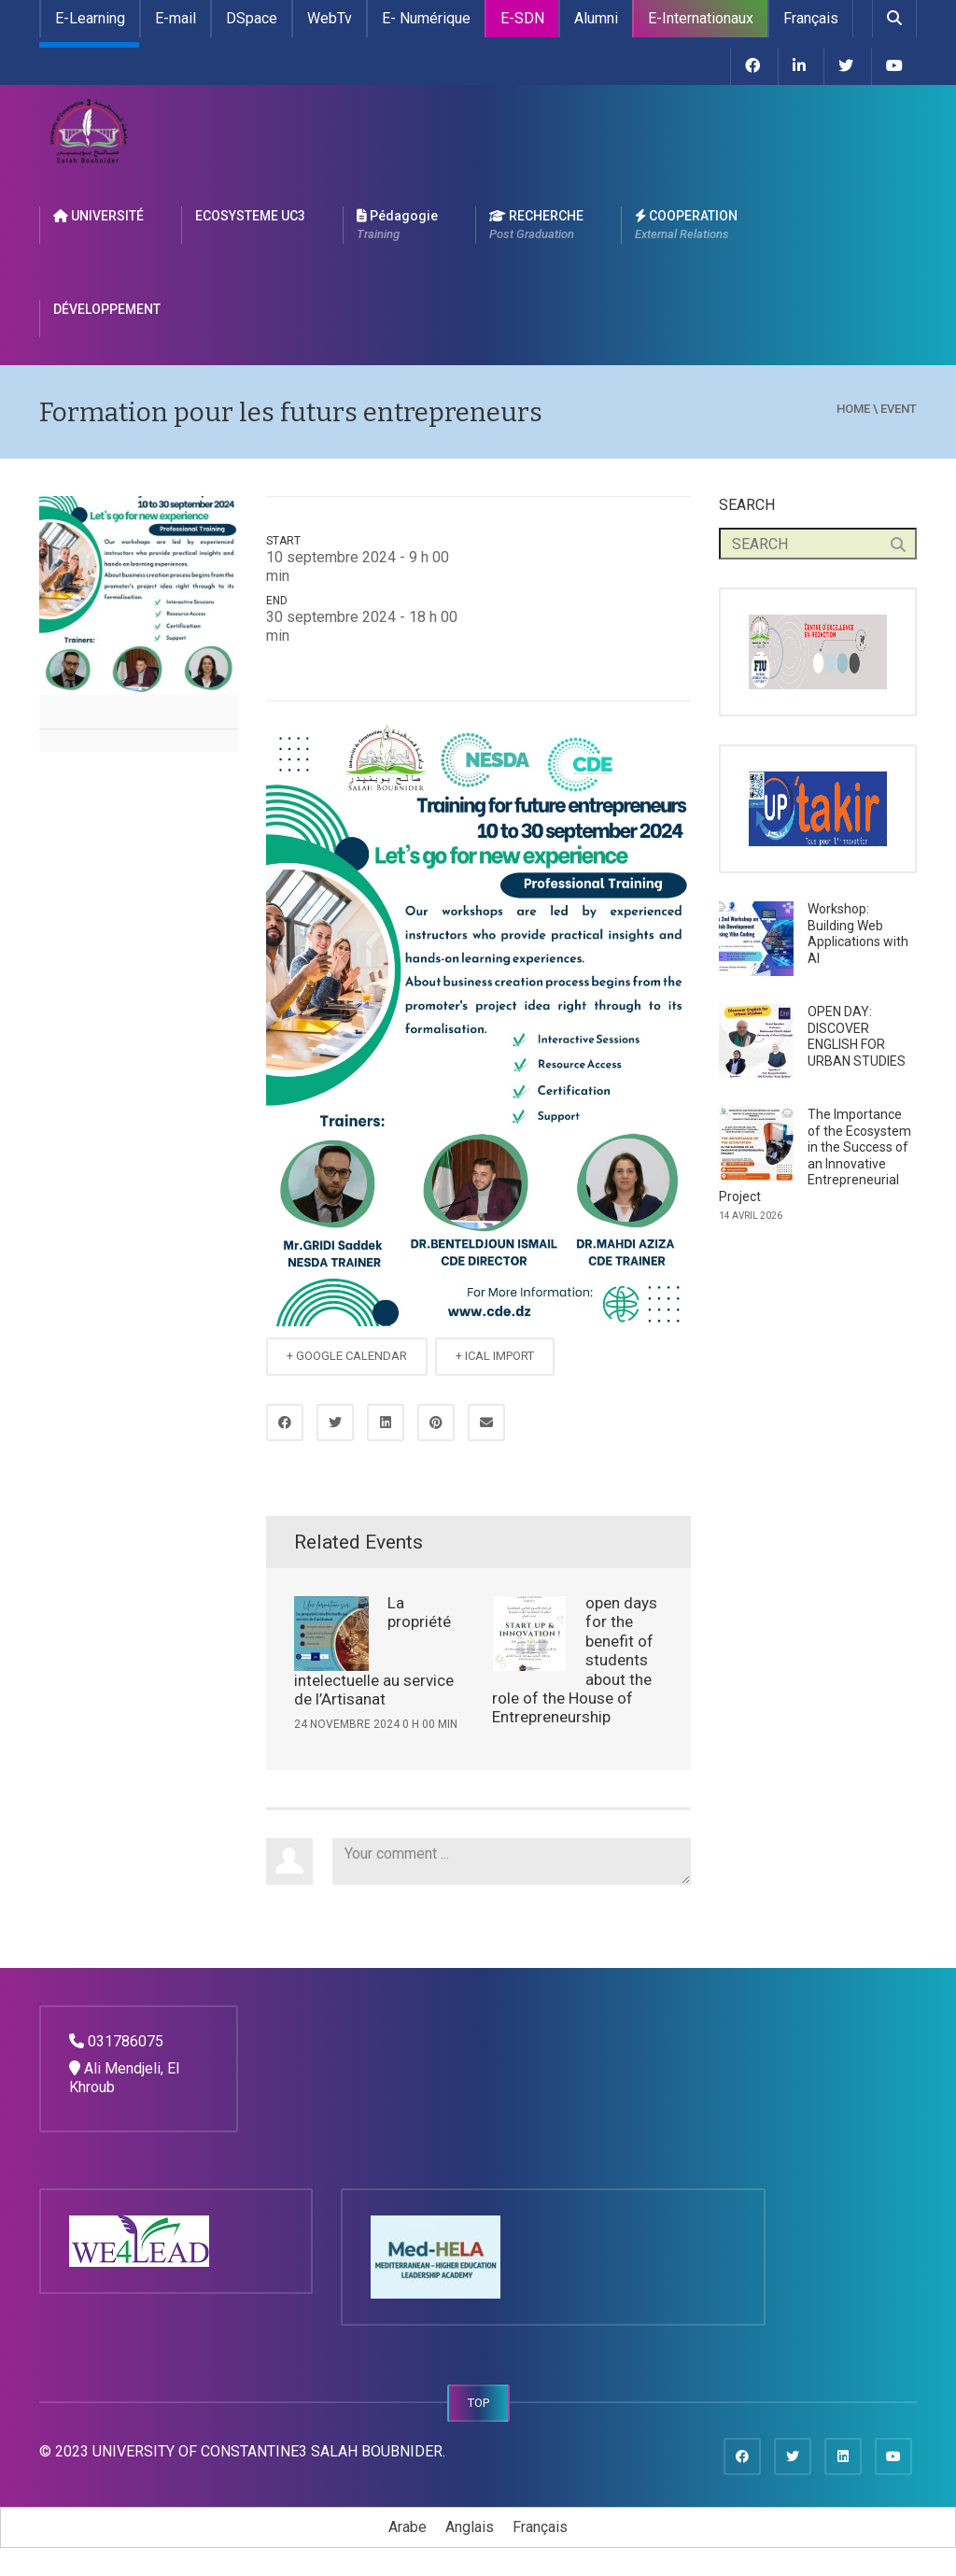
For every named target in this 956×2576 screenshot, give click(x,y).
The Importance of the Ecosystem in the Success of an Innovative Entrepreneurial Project (815, 1155)
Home (853, 409)
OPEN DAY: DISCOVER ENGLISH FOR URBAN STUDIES (857, 1036)
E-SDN (522, 18)
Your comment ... (511, 1861)
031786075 (125, 2041)
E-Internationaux (700, 18)
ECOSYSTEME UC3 (250, 215)
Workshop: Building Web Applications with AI (858, 933)
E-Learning (90, 18)
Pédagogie (397, 226)
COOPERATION (686, 226)
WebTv (329, 18)
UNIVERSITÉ (98, 215)
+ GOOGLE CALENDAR (347, 1356)
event (898, 409)
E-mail (175, 18)
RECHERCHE (536, 226)
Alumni (596, 18)
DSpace (251, 18)
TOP (478, 2403)
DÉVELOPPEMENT (107, 309)
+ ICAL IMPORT (495, 1356)
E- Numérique (426, 18)
